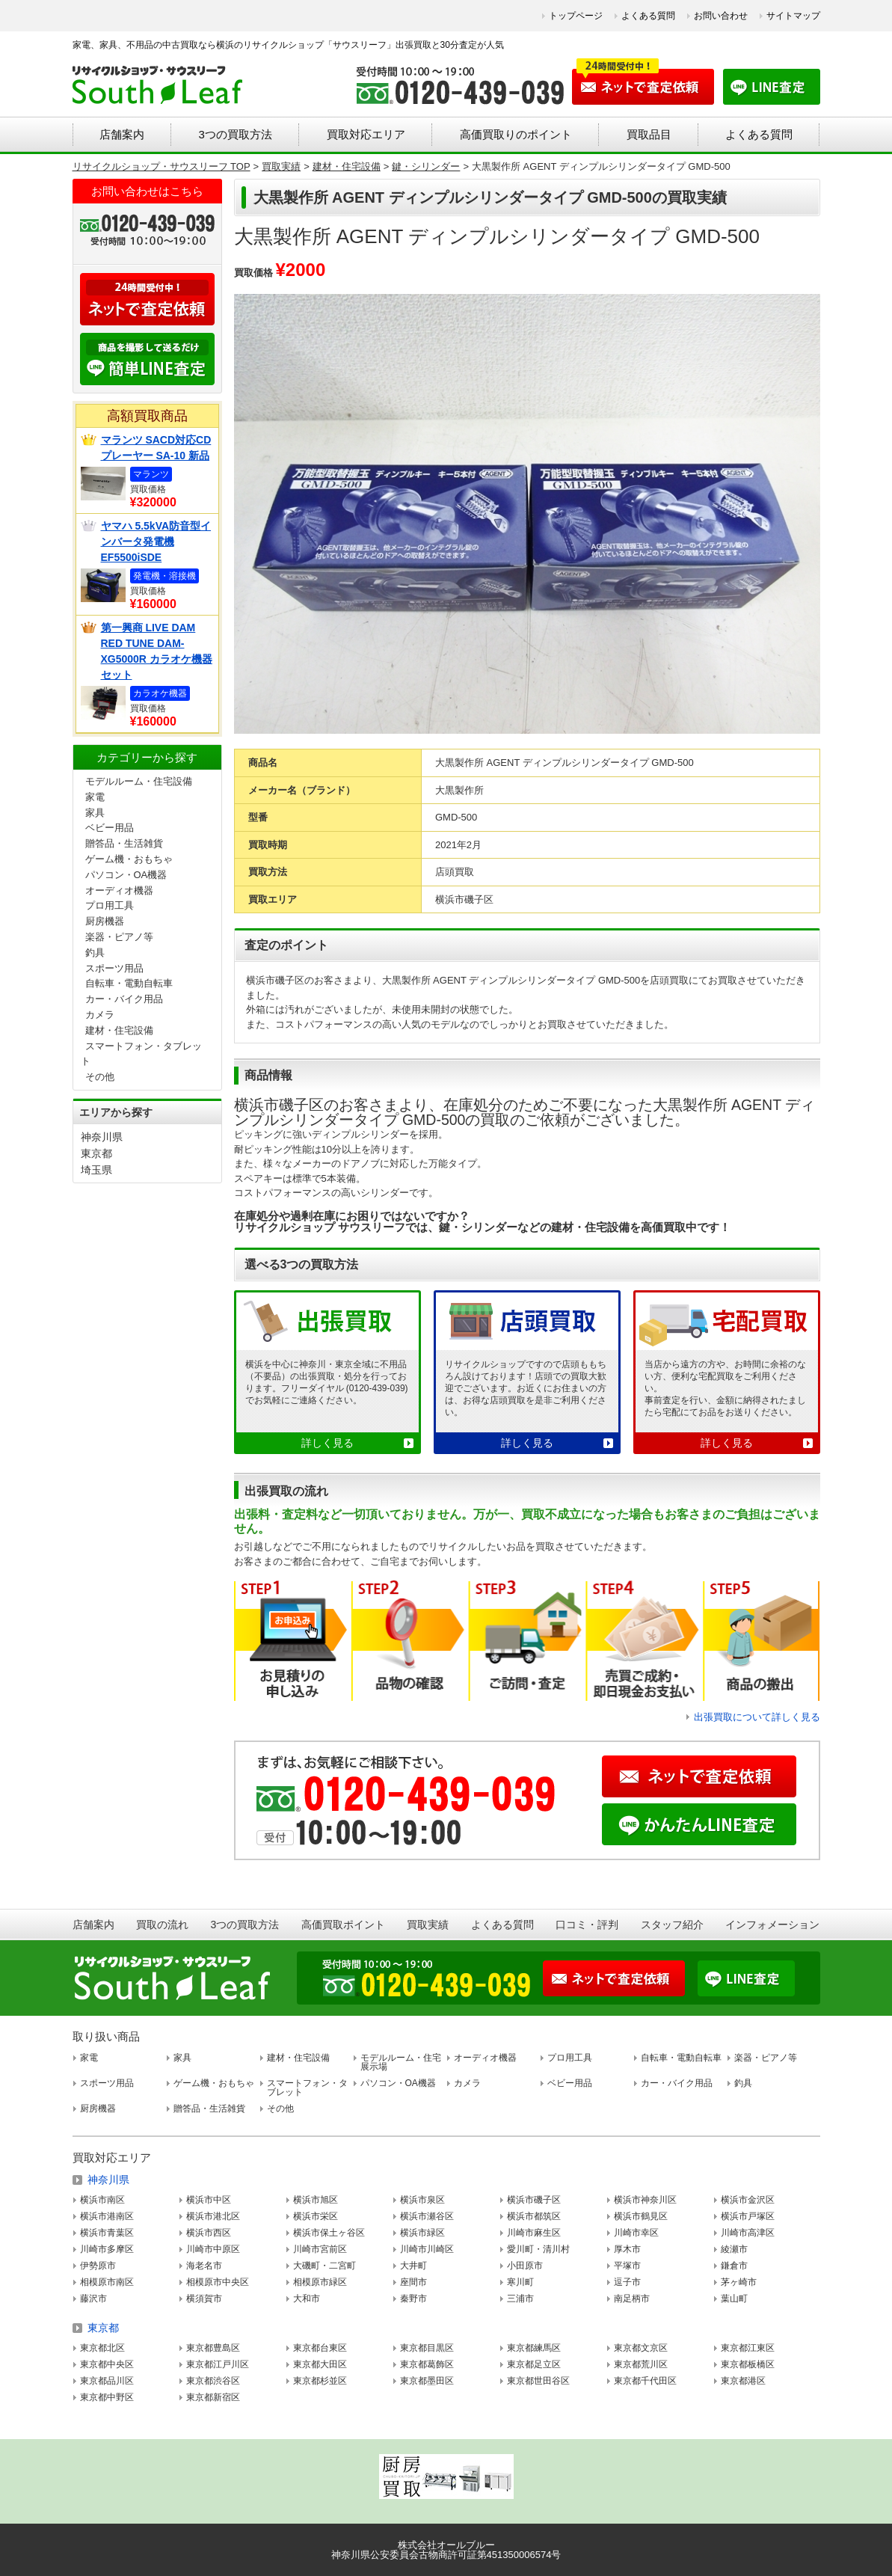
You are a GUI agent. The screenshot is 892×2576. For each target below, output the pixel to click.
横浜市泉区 (422, 2200)
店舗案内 (121, 134)
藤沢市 (93, 2298)
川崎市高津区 (748, 2232)
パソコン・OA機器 (126, 874)
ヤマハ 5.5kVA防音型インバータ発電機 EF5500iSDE (156, 541)
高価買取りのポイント (516, 134)
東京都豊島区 (213, 2348)
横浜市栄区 (315, 2216)
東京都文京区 (641, 2348)
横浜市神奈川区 (645, 2200)
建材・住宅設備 (119, 1030)
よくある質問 (648, 15)
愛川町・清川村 (538, 2249)
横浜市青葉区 (107, 2232)
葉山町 (734, 2298)
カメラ (99, 1014)
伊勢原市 (98, 2265)
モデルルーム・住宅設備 (138, 781)
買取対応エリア (366, 134)
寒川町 (520, 2282)
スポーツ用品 (114, 968)
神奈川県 (102, 1137)
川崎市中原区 (213, 2249)
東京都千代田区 (645, 2381)
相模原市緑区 (320, 2282)
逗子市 (627, 2282)
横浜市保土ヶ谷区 (329, 2232)
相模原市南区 (107, 2282)
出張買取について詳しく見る (757, 1717)
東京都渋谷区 (213, 2381)
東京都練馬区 (534, 2348)
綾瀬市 (734, 2249)
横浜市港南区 (107, 2216)
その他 (99, 1076)
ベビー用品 (109, 827)
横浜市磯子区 (534, 2200)
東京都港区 (743, 2381)
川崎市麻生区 (534, 2232)
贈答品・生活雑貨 (124, 843)
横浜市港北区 (213, 2216)
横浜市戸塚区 (748, 2216)
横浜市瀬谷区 (427, 2216)
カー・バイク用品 (124, 999)
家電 (95, 797)
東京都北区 (102, 2348)
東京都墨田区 (427, 2381)
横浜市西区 (208, 2232)
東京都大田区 (320, 2364)
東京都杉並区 (320, 2381)
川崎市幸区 (636, 2232)
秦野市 (413, 2298)
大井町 (413, 2265)
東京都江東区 (748, 2348)
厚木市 (627, 2249)
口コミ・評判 (587, 1924)
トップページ (576, 15)
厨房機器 (104, 921)
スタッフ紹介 (672, 1924)
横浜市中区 (208, 2200)
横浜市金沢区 (748, 2200)
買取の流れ (162, 1924)
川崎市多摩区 (107, 2249)
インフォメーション (772, 1924)
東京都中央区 (107, 2364)
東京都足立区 (534, 2364)
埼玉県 (96, 1170)
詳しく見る (327, 1443)
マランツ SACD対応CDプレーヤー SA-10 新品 (156, 447)
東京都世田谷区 (538, 2381)
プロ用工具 (109, 905)
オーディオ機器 (119, 890)
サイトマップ (793, 15)
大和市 (306, 2298)
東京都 (96, 1153)
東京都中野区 (107, 2397)
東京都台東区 (320, 2348)
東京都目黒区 (427, 2348)
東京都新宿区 (213, 2397)
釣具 (95, 952)
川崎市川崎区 (427, 2249)
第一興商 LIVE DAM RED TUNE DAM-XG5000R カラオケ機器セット (156, 651)
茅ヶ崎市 (739, 2282)
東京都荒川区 (641, 2364)
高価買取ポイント (343, 1924)
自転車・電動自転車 (129, 983)
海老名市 (204, 2265)
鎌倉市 (734, 2265)
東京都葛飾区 (427, 2364)
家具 (95, 812)
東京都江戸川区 (217, 2364)
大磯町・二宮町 (324, 2265)
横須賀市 (204, 2298)
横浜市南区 (102, 2200)
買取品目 (649, 134)
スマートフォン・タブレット (307, 2087)
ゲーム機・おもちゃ (129, 859)
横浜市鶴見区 (641, 2216)
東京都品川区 (107, 2381)
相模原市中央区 (217, 2282)
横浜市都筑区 (534, 2216)
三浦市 (520, 2298)
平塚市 (627, 2265)
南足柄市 (632, 2298)
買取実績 (428, 1924)
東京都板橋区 (748, 2364)
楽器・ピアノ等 (119, 936)
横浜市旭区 (315, 2200)
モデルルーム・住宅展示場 (400, 2062)
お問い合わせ (721, 15)
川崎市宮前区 (320, 2249)
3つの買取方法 (234, 134)
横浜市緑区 (422, 2232)
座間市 (413, 2282)
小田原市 (525, 2265)
